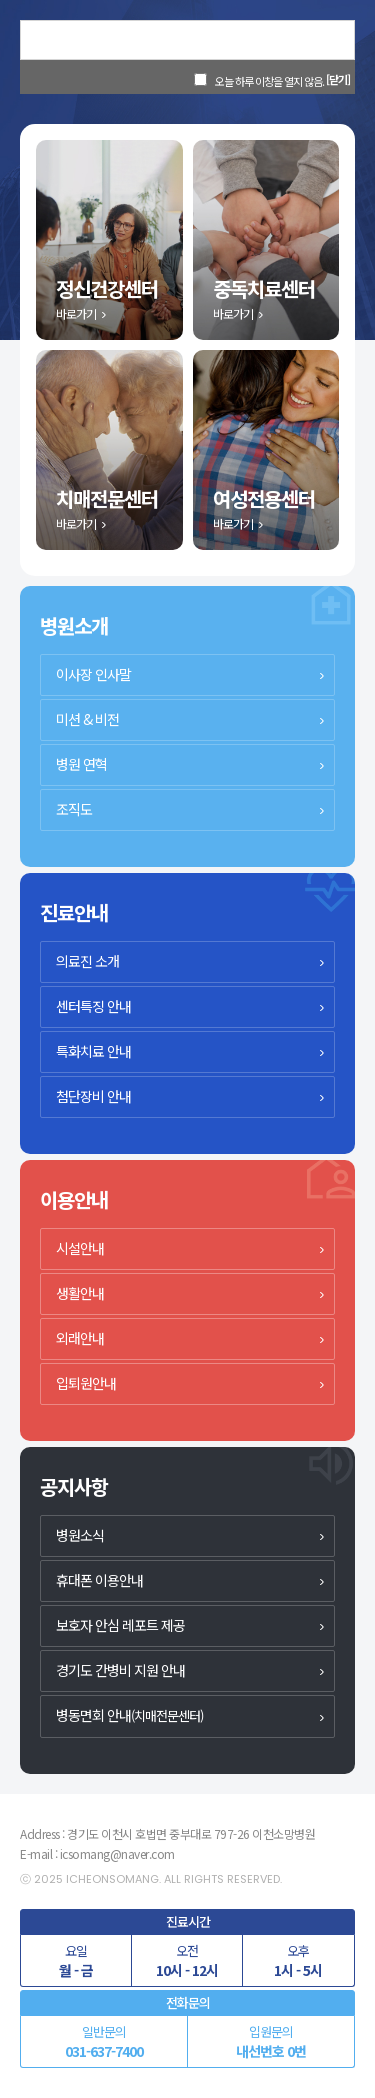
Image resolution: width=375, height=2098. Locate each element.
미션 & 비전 (87, 719)
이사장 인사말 (93, 674)
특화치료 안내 (93, 1051)
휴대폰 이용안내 (99, 1580)
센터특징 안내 (93, 1006)
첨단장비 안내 (93, 1096)
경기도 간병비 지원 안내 (120, 1670)
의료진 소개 (87, 961)
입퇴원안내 (86, 1383)
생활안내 (80, 1293)
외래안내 (80, 1338)
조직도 (74, 809)
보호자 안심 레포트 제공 (120, 1625)
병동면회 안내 (129, 1715)
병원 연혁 (81, 764)
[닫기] (338, 79)
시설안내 (80, 1248)
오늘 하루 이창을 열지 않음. (270, 81)
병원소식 (80, 1535)
